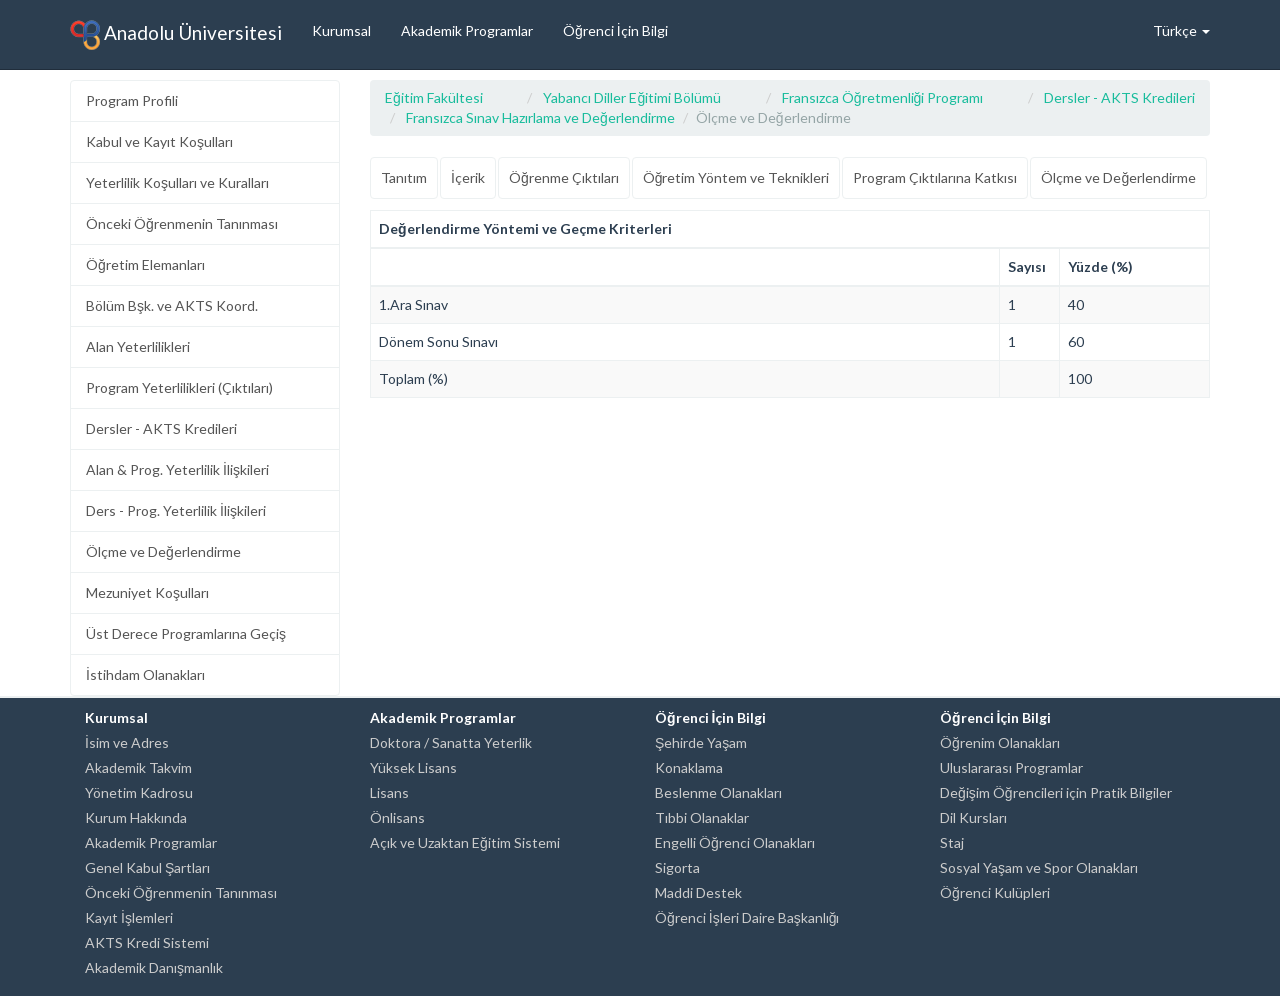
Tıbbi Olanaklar (702, 817)
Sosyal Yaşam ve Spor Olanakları (1039, 867)
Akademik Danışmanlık (154, 967)
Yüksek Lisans (413, 767)
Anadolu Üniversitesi (176, 35)
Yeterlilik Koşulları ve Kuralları (177, 182)
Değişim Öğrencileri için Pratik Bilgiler (1056, 792)
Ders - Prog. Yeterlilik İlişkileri (176, 510)
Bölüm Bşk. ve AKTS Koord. (172, 305)
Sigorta (677, 867)
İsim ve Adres (127, 742)
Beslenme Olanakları (718, 792)
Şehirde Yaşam (701, 742)
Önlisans (397, 817)
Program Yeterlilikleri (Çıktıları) (179, 387)
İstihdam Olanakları (145, 674)
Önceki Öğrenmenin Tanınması (182, 223)
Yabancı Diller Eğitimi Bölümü (632, 97)
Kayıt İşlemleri (129, 917)
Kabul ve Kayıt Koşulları (159, 141)
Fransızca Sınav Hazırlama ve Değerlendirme (540, 117)
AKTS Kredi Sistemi (147, 942)
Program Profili (132, 100)
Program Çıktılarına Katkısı (935, 177)
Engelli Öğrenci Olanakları (735, 842)
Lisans (389, 792)
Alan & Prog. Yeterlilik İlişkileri (177, 469)
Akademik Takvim (138, 767)
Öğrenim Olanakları (1000, 742)
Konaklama (689, 767)
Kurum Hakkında (136, 817)
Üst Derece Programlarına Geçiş (186, 633)
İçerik (468, 177)
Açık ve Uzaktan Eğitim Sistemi (465, 842)
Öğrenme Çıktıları (564, 177)
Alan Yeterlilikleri (138, 346)
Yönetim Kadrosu (139, 792)
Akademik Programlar (467, 30)
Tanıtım (404, 177)
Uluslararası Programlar (1011, 767)
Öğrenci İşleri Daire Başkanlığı (747, 917)
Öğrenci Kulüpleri (995, 892)
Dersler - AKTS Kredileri (161, 428)
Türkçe (1181, 30)
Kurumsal (341, 30)
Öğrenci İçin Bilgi (615, 30)
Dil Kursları (973, 817)
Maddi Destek (698, 892)
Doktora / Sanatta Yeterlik (451, 742)
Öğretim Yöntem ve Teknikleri (736, 177)
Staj (952, 842)
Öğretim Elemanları (145, 264)
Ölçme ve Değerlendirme (163, 551)
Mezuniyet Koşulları (147, 592)
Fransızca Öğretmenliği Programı (883, 97)
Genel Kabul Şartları (147, 867)
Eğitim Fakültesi (434, 97)
